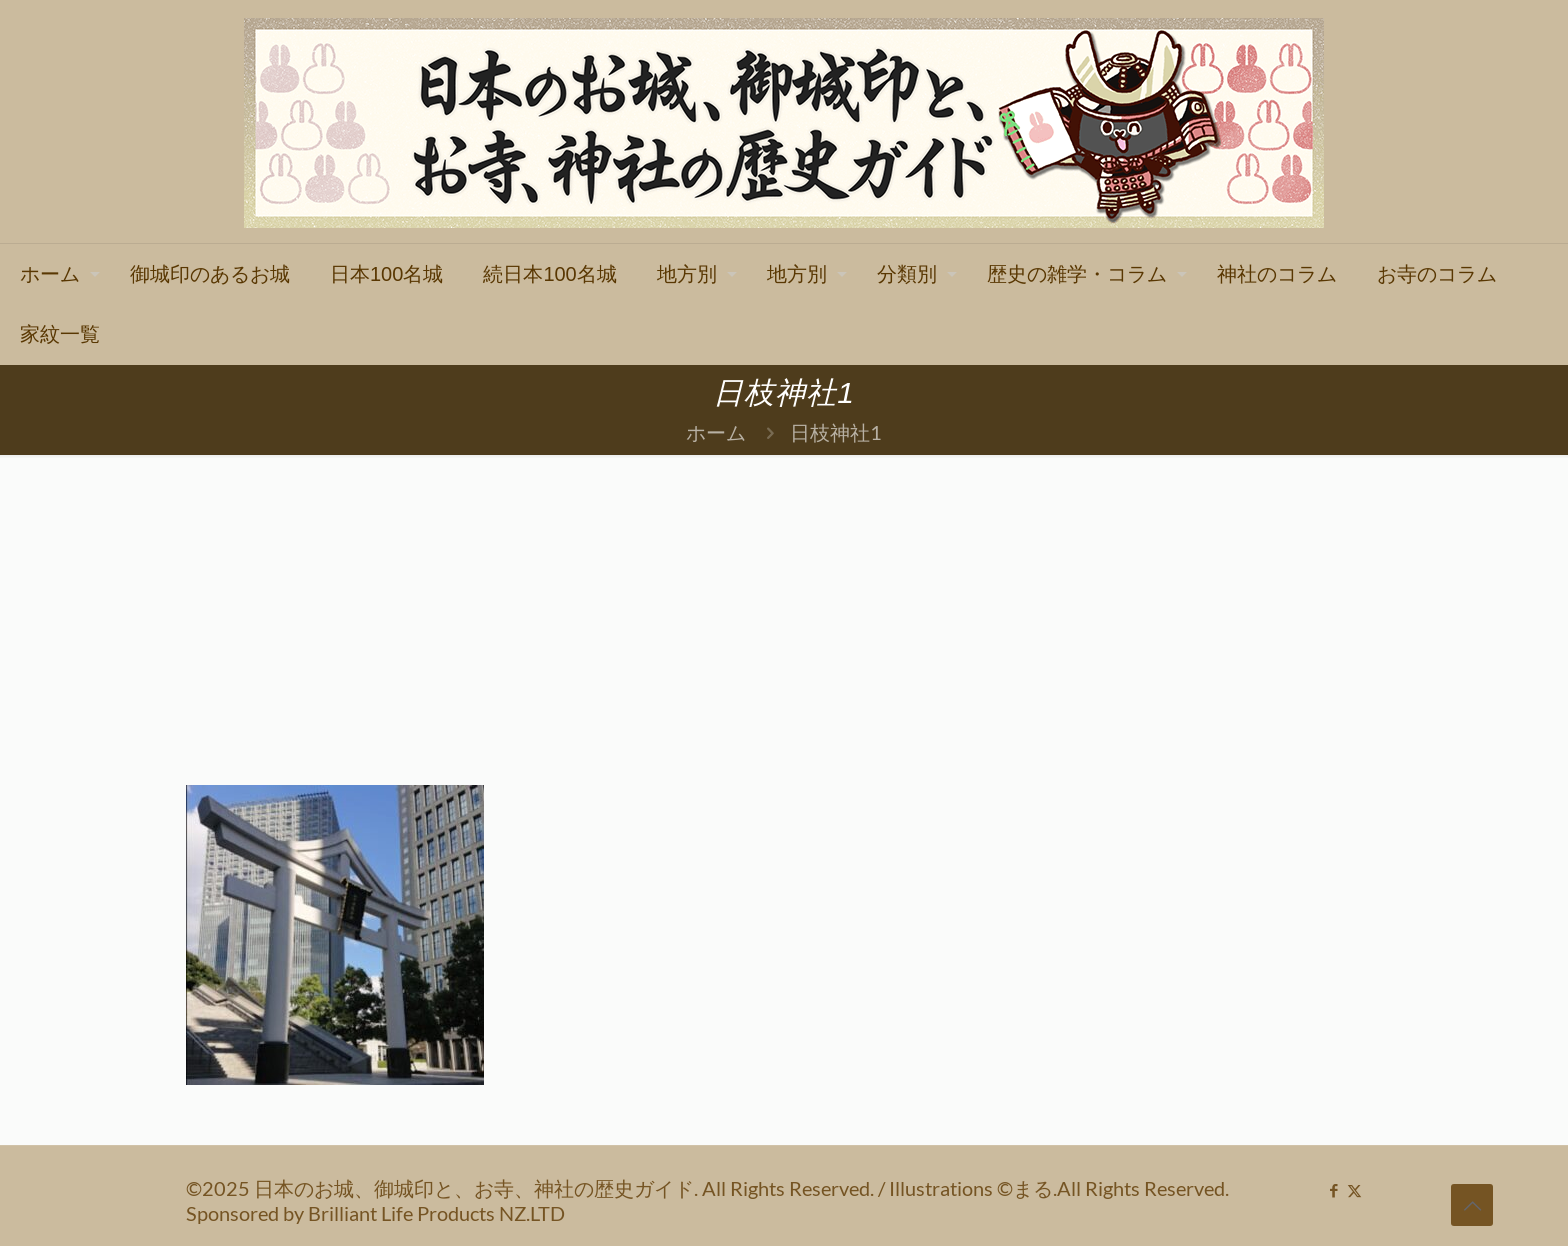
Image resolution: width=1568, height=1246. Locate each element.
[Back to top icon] (1472, 1205)
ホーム (716, 432)
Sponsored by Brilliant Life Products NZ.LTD (375, 1213)
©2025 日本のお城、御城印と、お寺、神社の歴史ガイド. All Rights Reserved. (532, 1188)
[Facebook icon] (1333, 1190)
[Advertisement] (784, 605)
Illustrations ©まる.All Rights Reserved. (1059, 1188)
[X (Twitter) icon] (1354, 1190)
